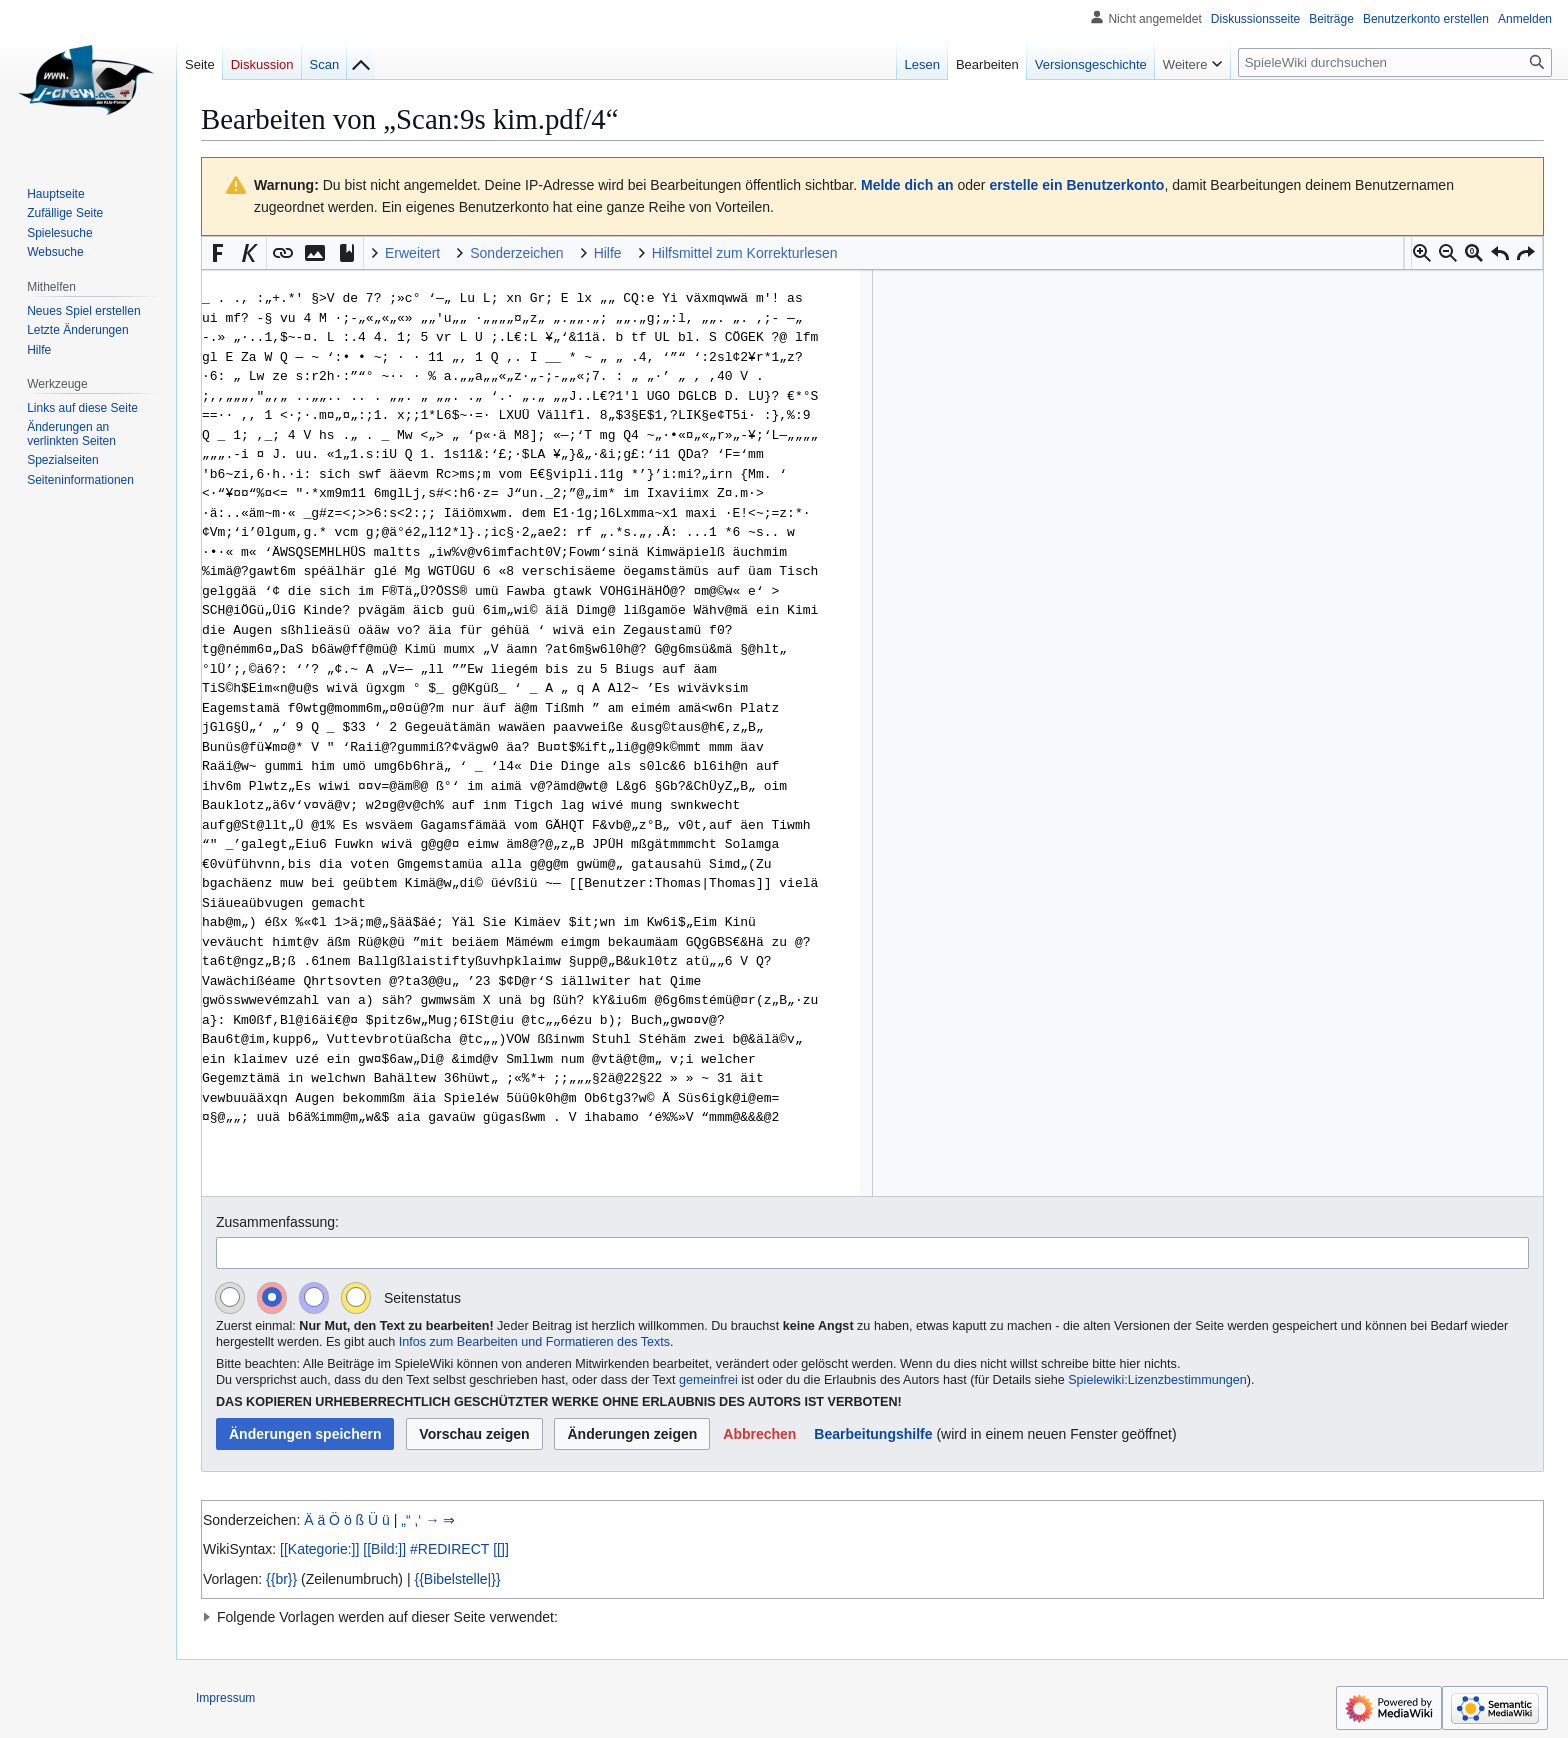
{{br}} (281, 1579)
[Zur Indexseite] (361, 60)
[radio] (230, 1297)
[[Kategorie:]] (319, 1549)
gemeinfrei (708, 1380)
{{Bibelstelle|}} (457, 1579)
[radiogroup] (300, 1297)
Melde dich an (907, 185)
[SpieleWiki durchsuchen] (1395, 62)
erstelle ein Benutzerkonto (1076, 185)
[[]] (501, 1549)
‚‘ (418, 1520)
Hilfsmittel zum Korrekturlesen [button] (745, 253)
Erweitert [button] (412, 253)
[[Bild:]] (384, 1549)
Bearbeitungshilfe (873, 1434)
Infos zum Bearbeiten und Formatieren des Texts (534, 1342)
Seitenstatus (422, 1298)
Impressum (225, 1698)
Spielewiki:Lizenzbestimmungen (1157, 1380)
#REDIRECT (449, 1549)
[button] (1422, 253)
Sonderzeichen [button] (516, 253)
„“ (405, 1520)
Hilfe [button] (608, 253)
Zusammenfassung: (277, 1222)
